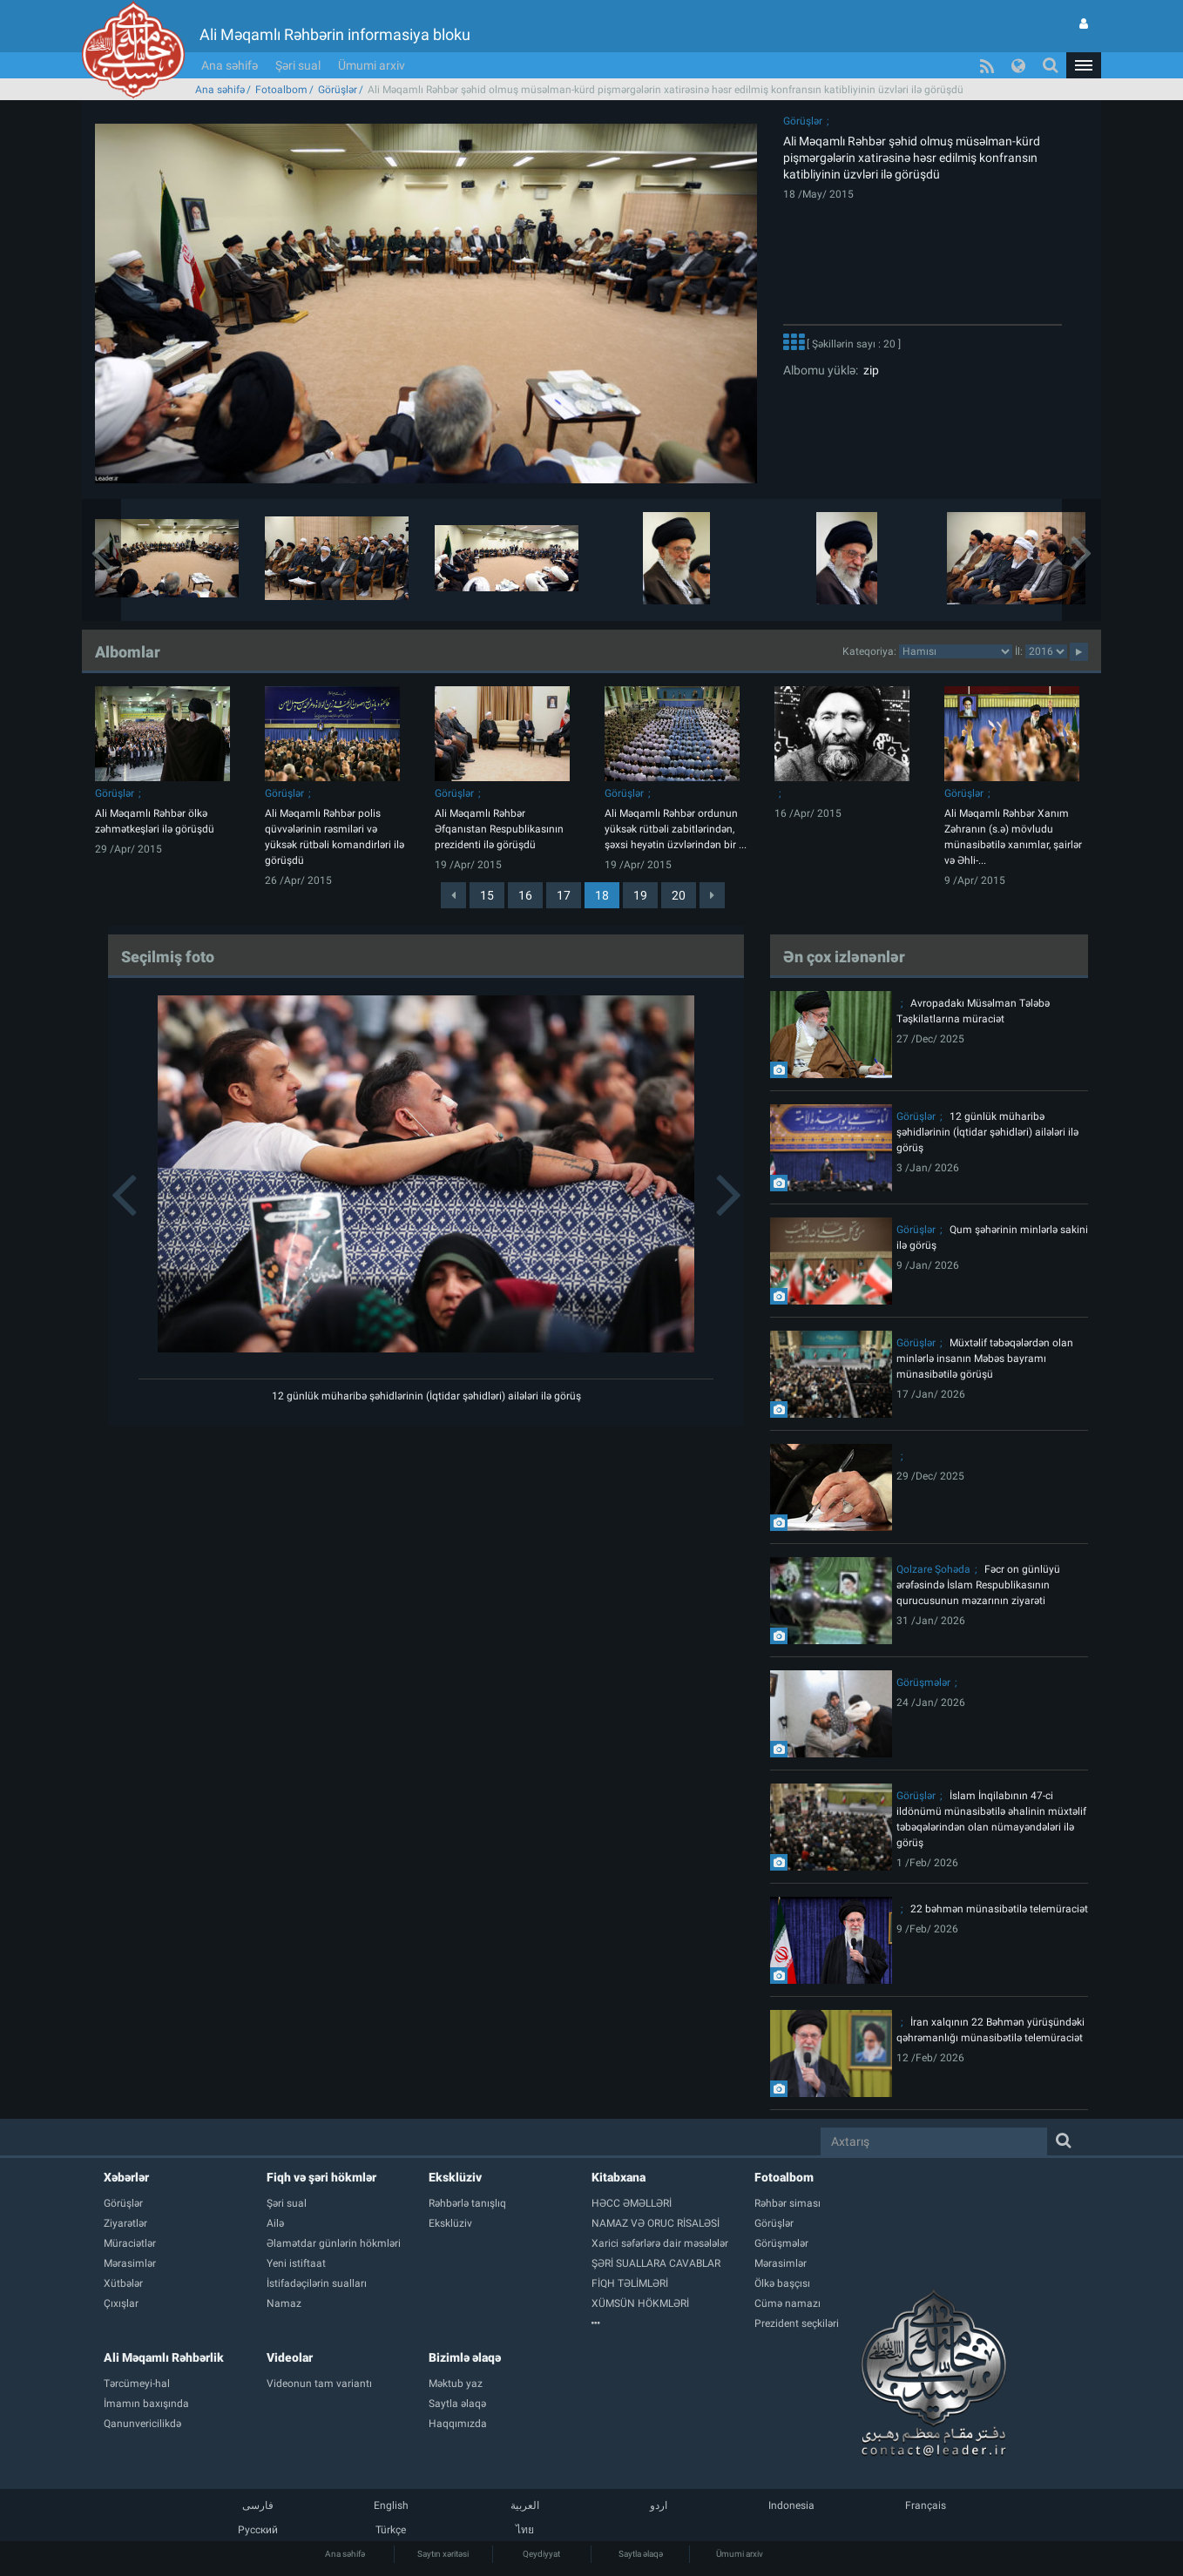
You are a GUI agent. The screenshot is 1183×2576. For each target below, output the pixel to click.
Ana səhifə (229, 65)
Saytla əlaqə (641, 2554)
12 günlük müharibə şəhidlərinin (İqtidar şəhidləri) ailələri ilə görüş (426, 1396)
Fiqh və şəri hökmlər (321, 2177)
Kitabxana (619, 2177)
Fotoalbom (281, 90)
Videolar (290, 2357)
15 (487, 895)
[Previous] (453, 895)
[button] (1083, 65)
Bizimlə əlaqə (465, 2357)
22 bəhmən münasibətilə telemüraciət (999, 1909)
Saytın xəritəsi (443, 2554)
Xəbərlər (126, 2177)
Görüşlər (337, 90)
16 (525, 895)
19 (640, 895)
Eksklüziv (455, 2177)
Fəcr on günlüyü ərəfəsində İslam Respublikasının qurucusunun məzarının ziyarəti (978, 1585)
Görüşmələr (923, 1682)
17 (564, 895)
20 (679, 895)
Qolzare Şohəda (933, 1569)
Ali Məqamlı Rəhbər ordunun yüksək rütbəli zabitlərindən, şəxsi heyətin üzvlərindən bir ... (676, 829)
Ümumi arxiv (371, 65)
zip (868, 370)
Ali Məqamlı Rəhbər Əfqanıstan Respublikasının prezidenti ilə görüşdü (499, 829)
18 (602, 895)
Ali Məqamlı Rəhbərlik (164, 2357)
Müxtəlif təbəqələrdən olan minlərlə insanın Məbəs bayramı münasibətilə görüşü (984, 1358)
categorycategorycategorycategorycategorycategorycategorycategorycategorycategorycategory (955, 651)
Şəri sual (298, 65)
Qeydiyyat (541, 2554)
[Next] (712, 895)
